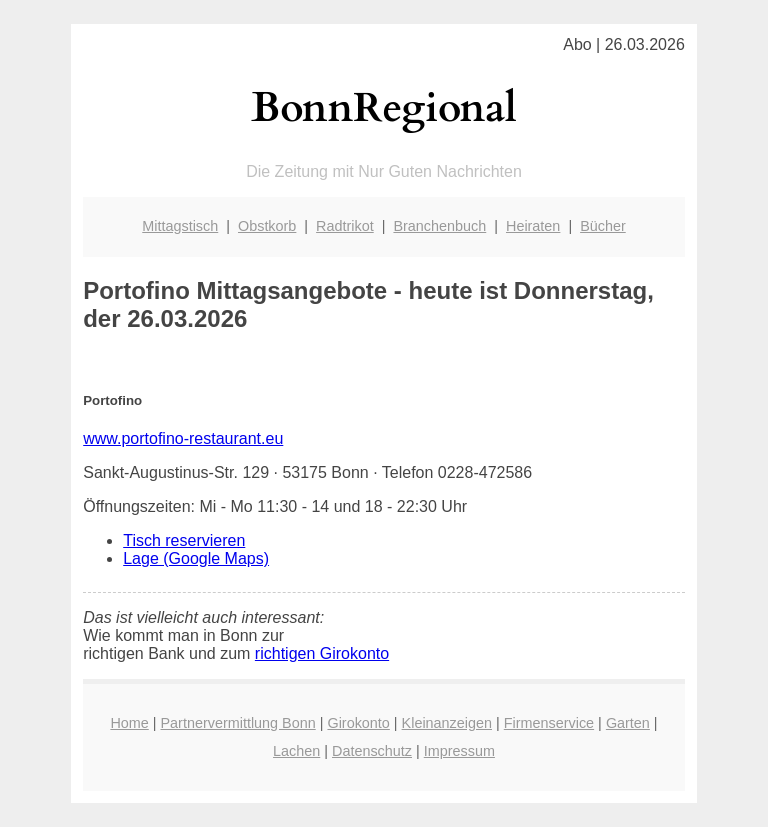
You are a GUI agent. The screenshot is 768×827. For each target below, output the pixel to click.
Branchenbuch (439, 226)
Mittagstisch (180, 226)
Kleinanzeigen (447, 723)
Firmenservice (549, 723)
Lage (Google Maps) (196, 558)
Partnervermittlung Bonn (238, 723)
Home (129, 723)
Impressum (459, 751)
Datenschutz (372, 751)
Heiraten (533, 226)
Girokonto (358, 723)
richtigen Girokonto (322, 653)
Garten (628, 723)
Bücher (603, 226)
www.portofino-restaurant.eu (183, 438)
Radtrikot (345, 226)
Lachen (296, 751)
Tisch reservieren (184, 540)
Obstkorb (267, 226)
